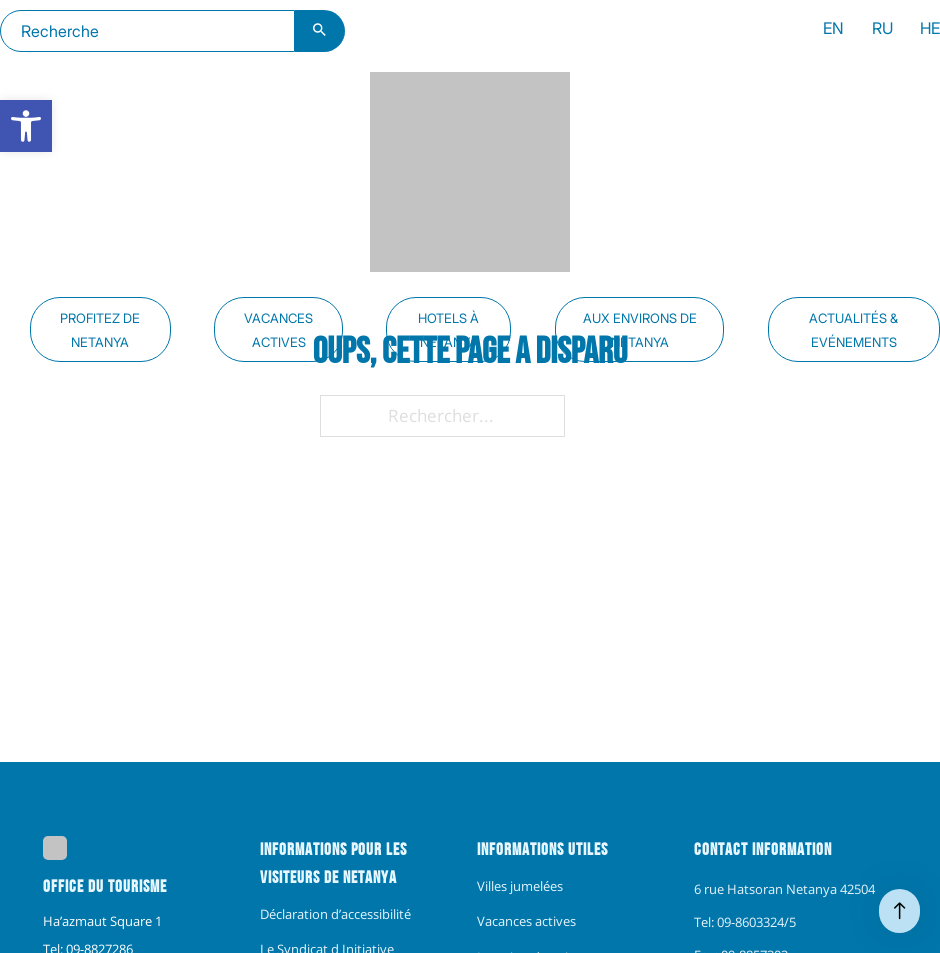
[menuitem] (833, 31)
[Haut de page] (899, 911)
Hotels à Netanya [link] (448, 330)
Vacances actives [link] (278, 330)
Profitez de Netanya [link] (100, 330)
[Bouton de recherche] (320, 31)
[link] (26, 126)
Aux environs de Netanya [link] (640, 330)
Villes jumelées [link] (520, 886)
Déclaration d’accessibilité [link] (335, 914)
